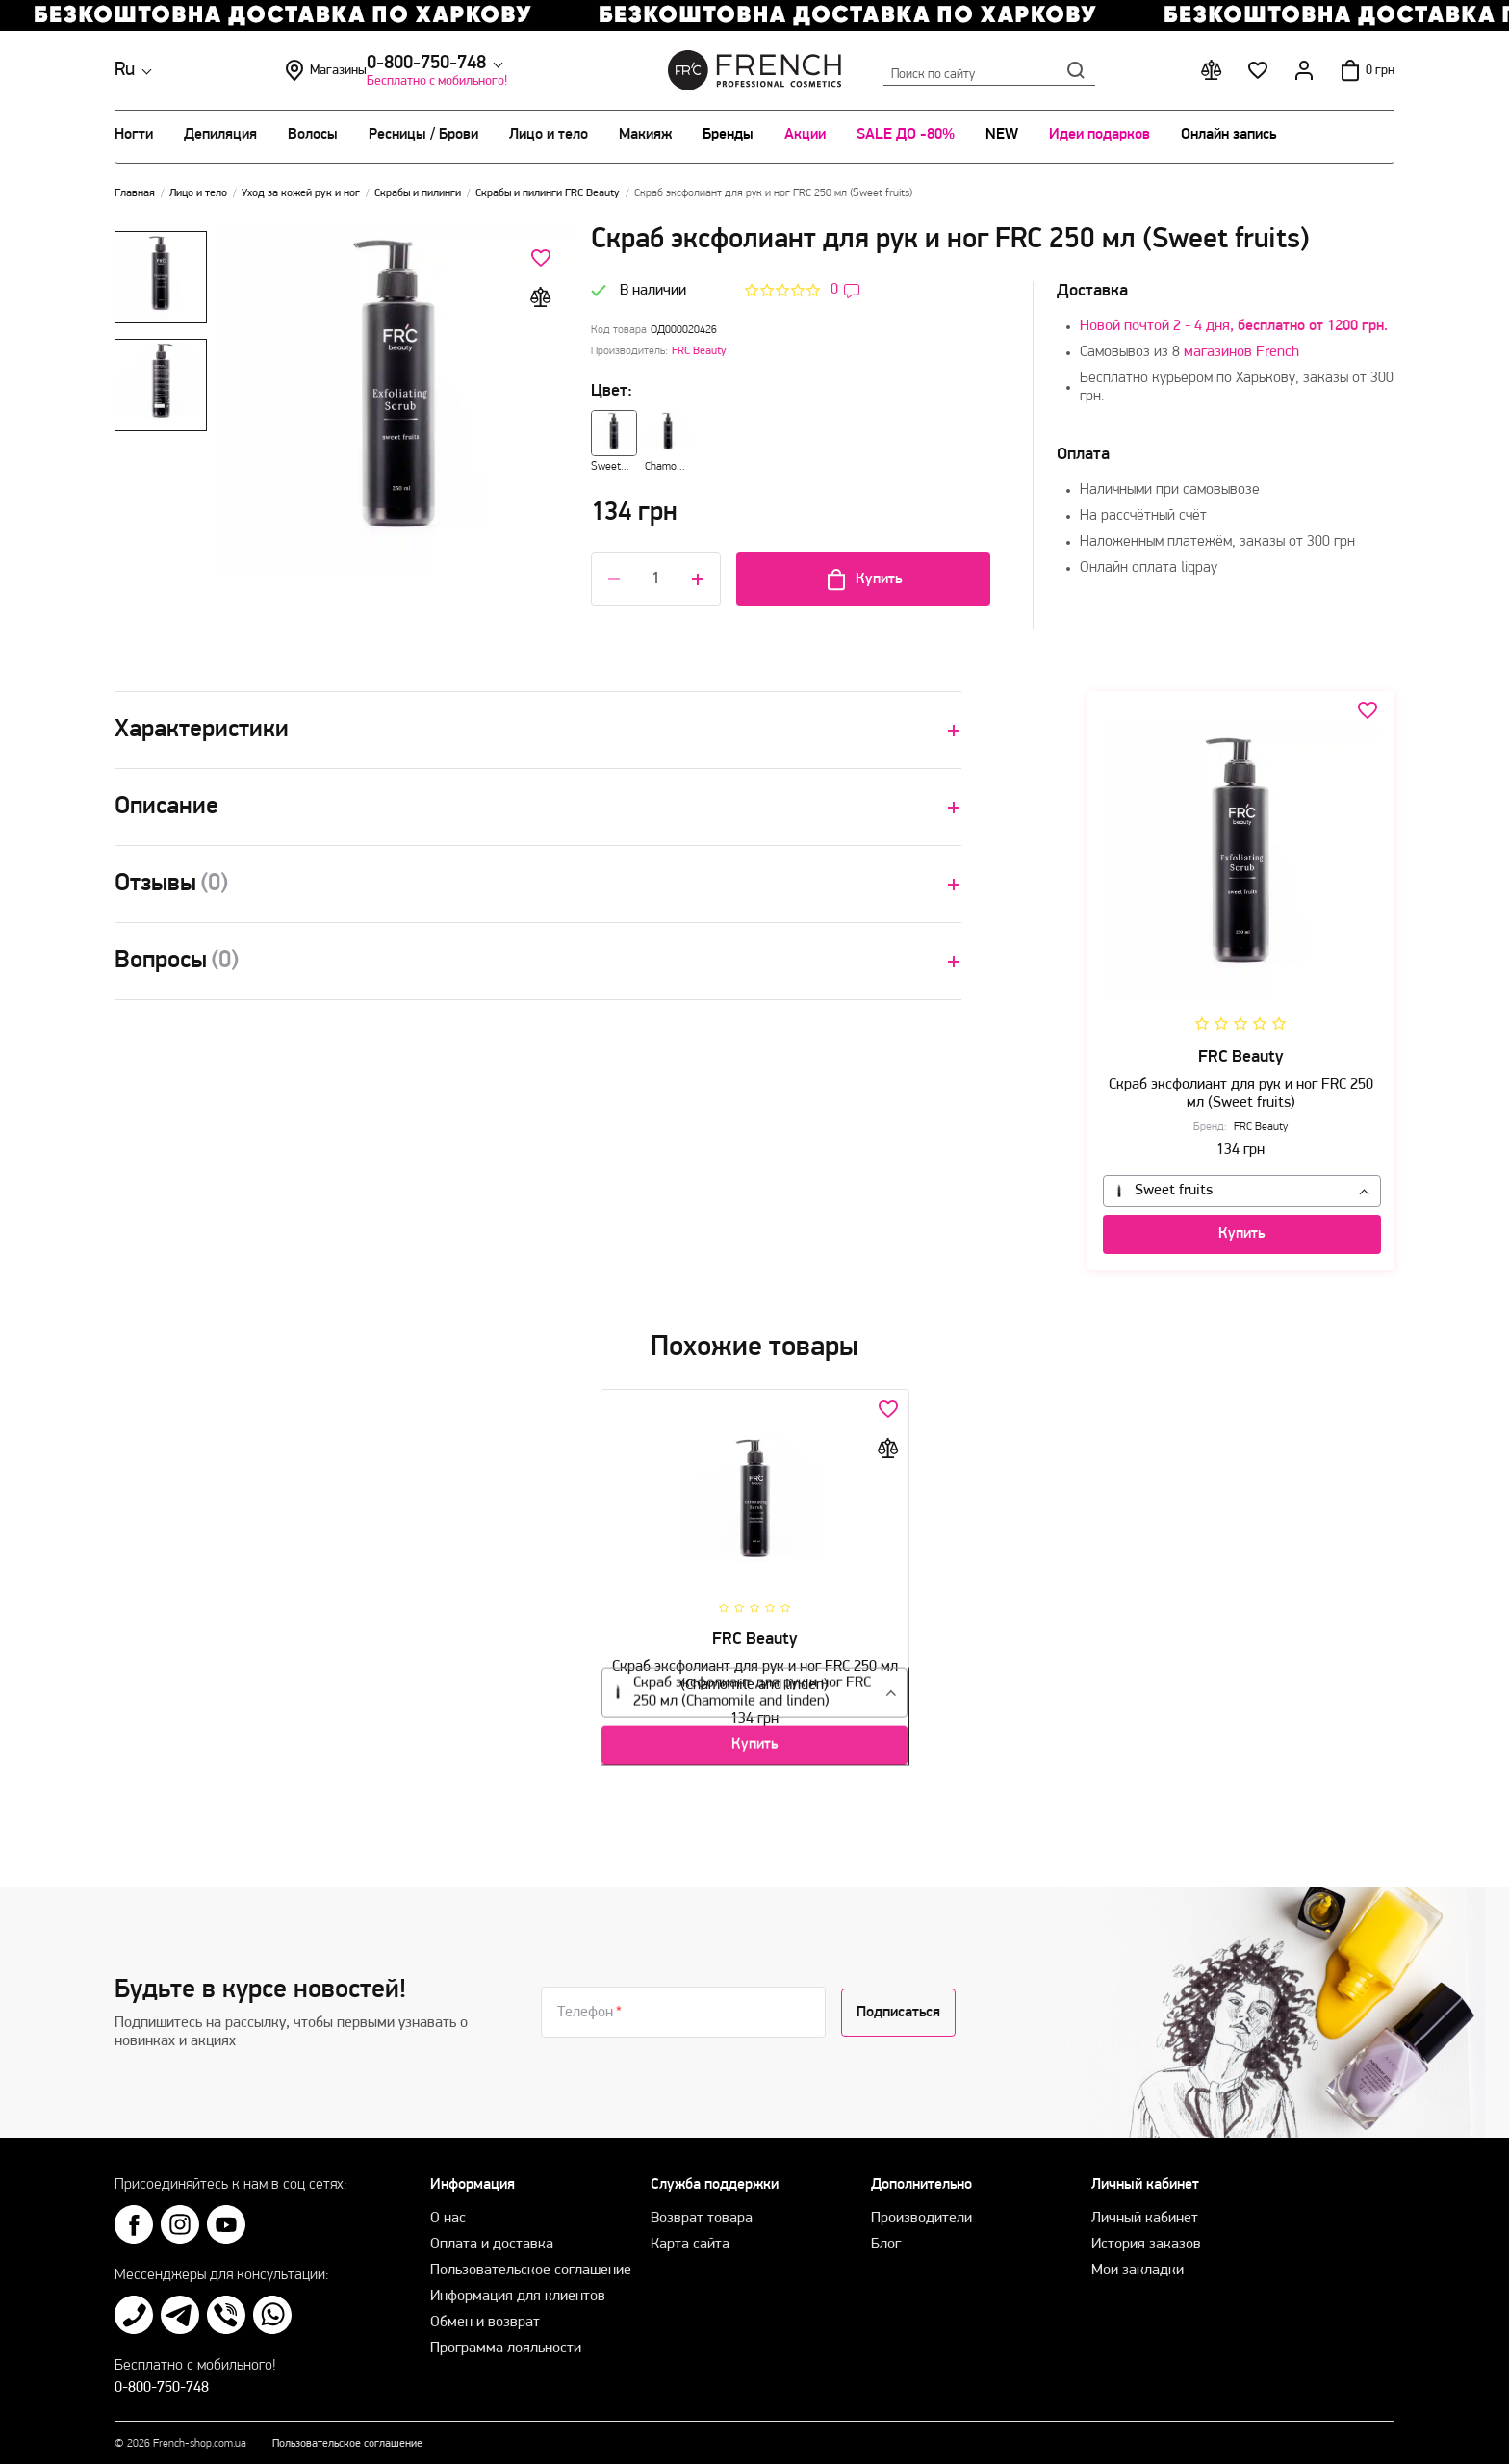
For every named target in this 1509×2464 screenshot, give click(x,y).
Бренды (728, 134)
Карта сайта (690, 2235)
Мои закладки (1137, 2261)
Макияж (645, 134)
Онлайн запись (1228, 134)
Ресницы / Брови (423, 134)
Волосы (313, 134)
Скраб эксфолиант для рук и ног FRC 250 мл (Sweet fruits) (1241, 1079)
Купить (863, 579)
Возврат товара (702, 2209)
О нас (448, 2209)
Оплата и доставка (491, 2235)
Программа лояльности (505, 2339)
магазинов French (1241, 352)
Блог (886, 2235)
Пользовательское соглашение (530, 2261)
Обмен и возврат (485, 2313)
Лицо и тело (548, 134)
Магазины (465, 70)
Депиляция (220, 134)
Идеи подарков (1099, 134)
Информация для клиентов (517, 2287)
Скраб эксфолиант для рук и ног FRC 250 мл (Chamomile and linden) (755, 1669)
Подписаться (898, 2003)
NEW (1001, 134)
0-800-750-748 (275, 63)
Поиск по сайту (989, 70)
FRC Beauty (699, 351)
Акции (805, 134)
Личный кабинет (1144, 2209)
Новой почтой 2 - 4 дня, (1234, 326)
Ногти (134, 134)
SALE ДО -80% (906, 134)
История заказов (1146, 2235)
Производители (921, 2209)
